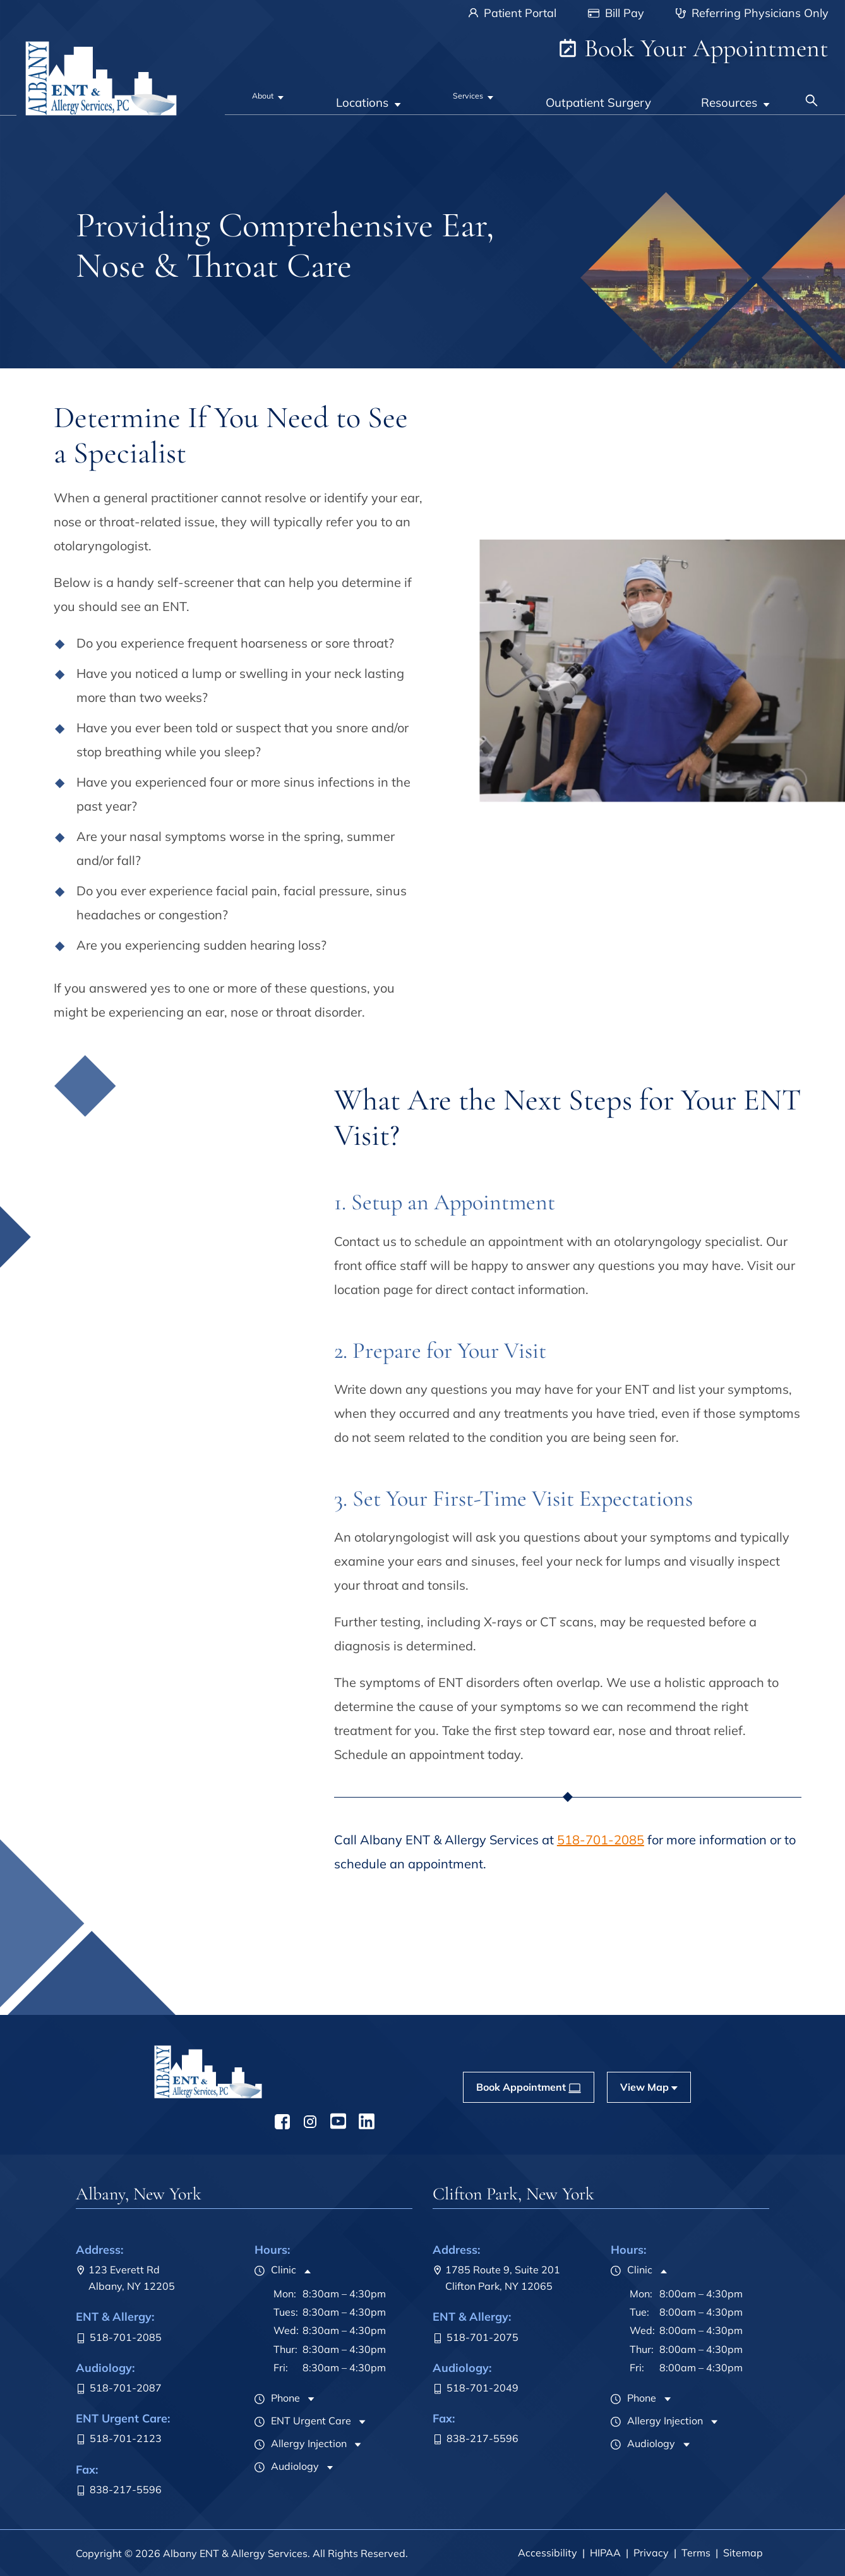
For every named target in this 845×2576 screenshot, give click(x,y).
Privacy (651, 2552)
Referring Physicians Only (752, 13)
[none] (270, 94)
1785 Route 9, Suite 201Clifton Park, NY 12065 (496, 2277)
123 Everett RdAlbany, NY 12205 (125, 2277)
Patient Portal (512, 13)
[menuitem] (270, 94)
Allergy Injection (301, 2443)
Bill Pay (616, 13)
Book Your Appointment (693, 48)
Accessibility (547, 2552)
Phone (277, 2398)
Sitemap (743, 2552)
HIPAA (605, 2552)
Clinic (275, 2269)
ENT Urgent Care (303, 2420)
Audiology (287, 2466)
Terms (695, 2552)
